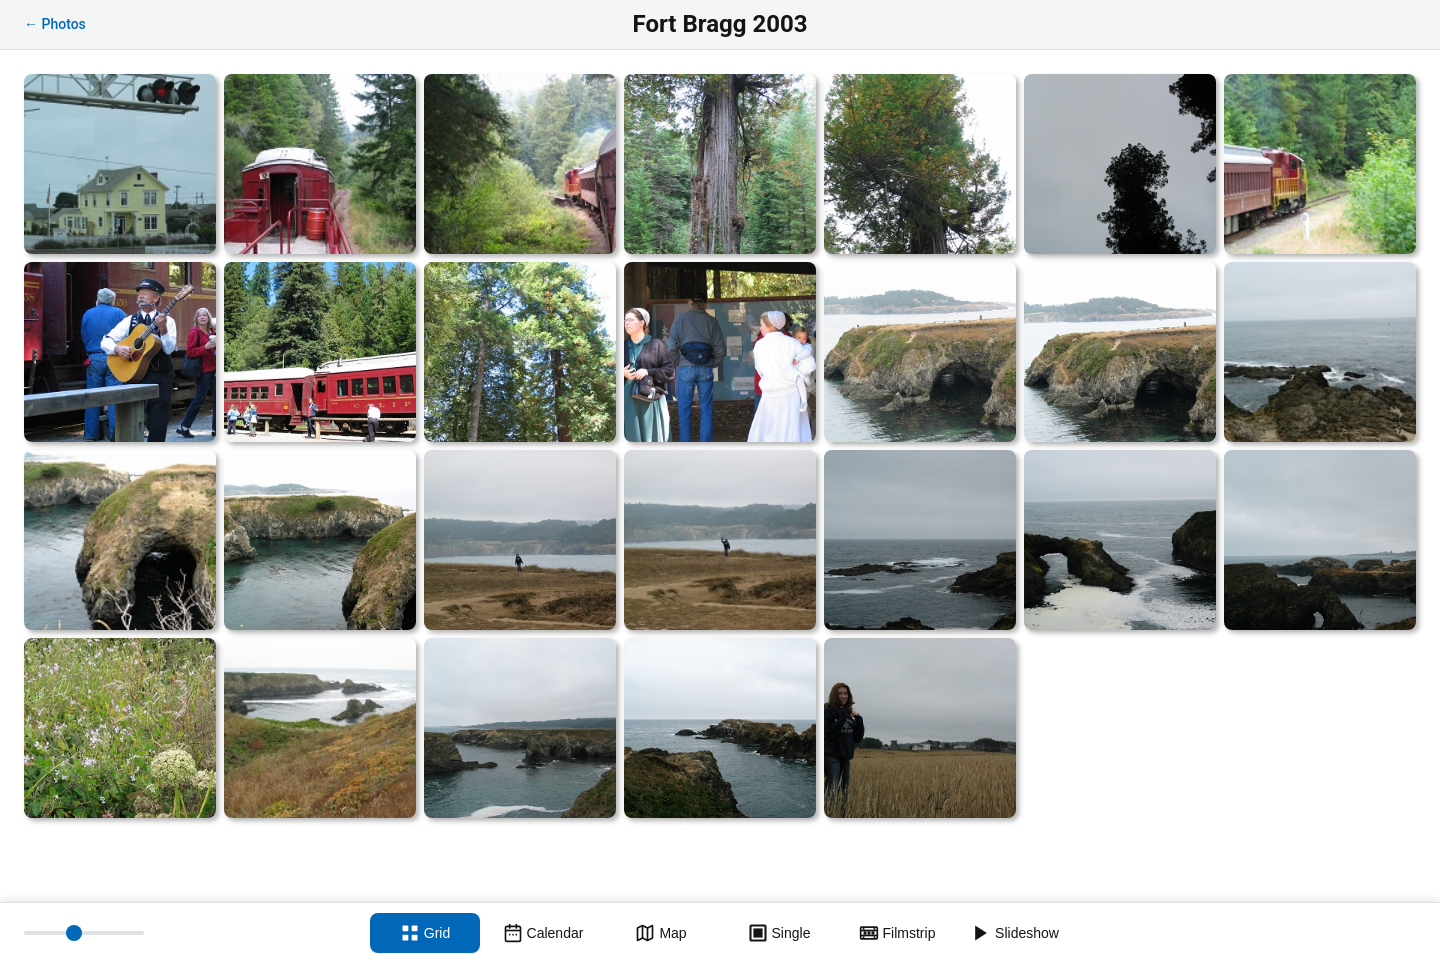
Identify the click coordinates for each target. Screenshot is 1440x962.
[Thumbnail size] (84, 933)
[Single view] (779, 933)
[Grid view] (425, 933)
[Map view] (661, 933)
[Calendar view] (543, 933)
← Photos (55, 24)
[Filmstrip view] (897, 933)
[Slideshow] (1015, 933)
